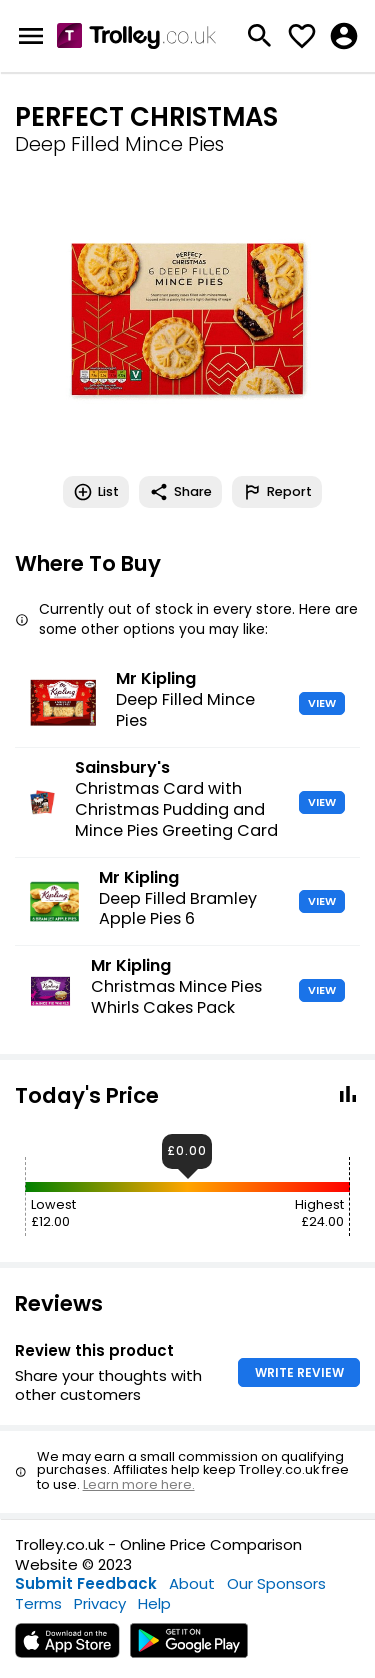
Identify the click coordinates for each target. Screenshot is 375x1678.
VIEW (322, 703)
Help (154, 1603)
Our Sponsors (276, 1583)
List (96, 492)
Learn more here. (139, 1484)
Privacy (100, 1603)
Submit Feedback (86, 1583)
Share (180, 492)
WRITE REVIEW (299, 1372)
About (192, 1583)
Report (277, 492)
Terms (38, 1603)
